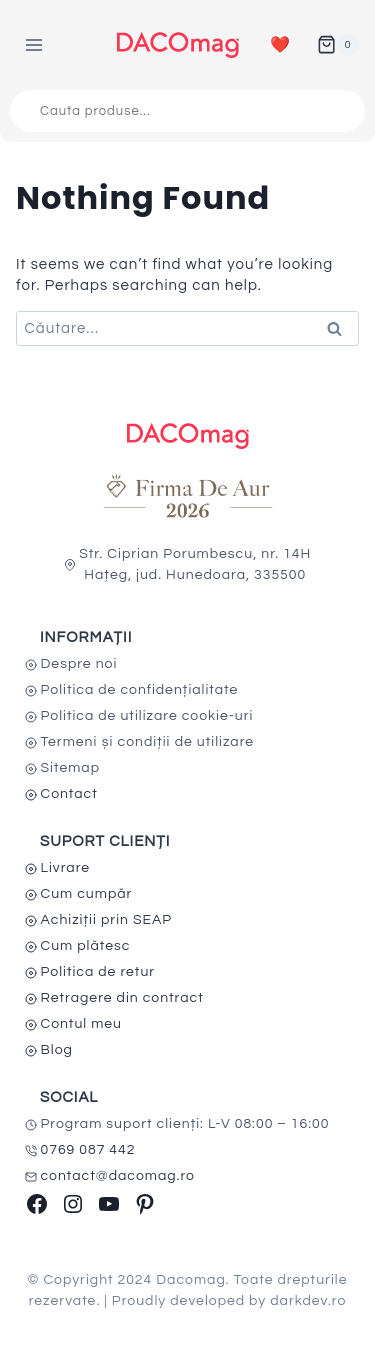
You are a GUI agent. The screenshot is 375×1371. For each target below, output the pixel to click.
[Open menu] (34, 44)
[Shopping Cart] (338, 45)
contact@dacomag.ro (118, 1176)
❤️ (280, 45)
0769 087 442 (88, 1150)
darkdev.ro (308, 1301)
